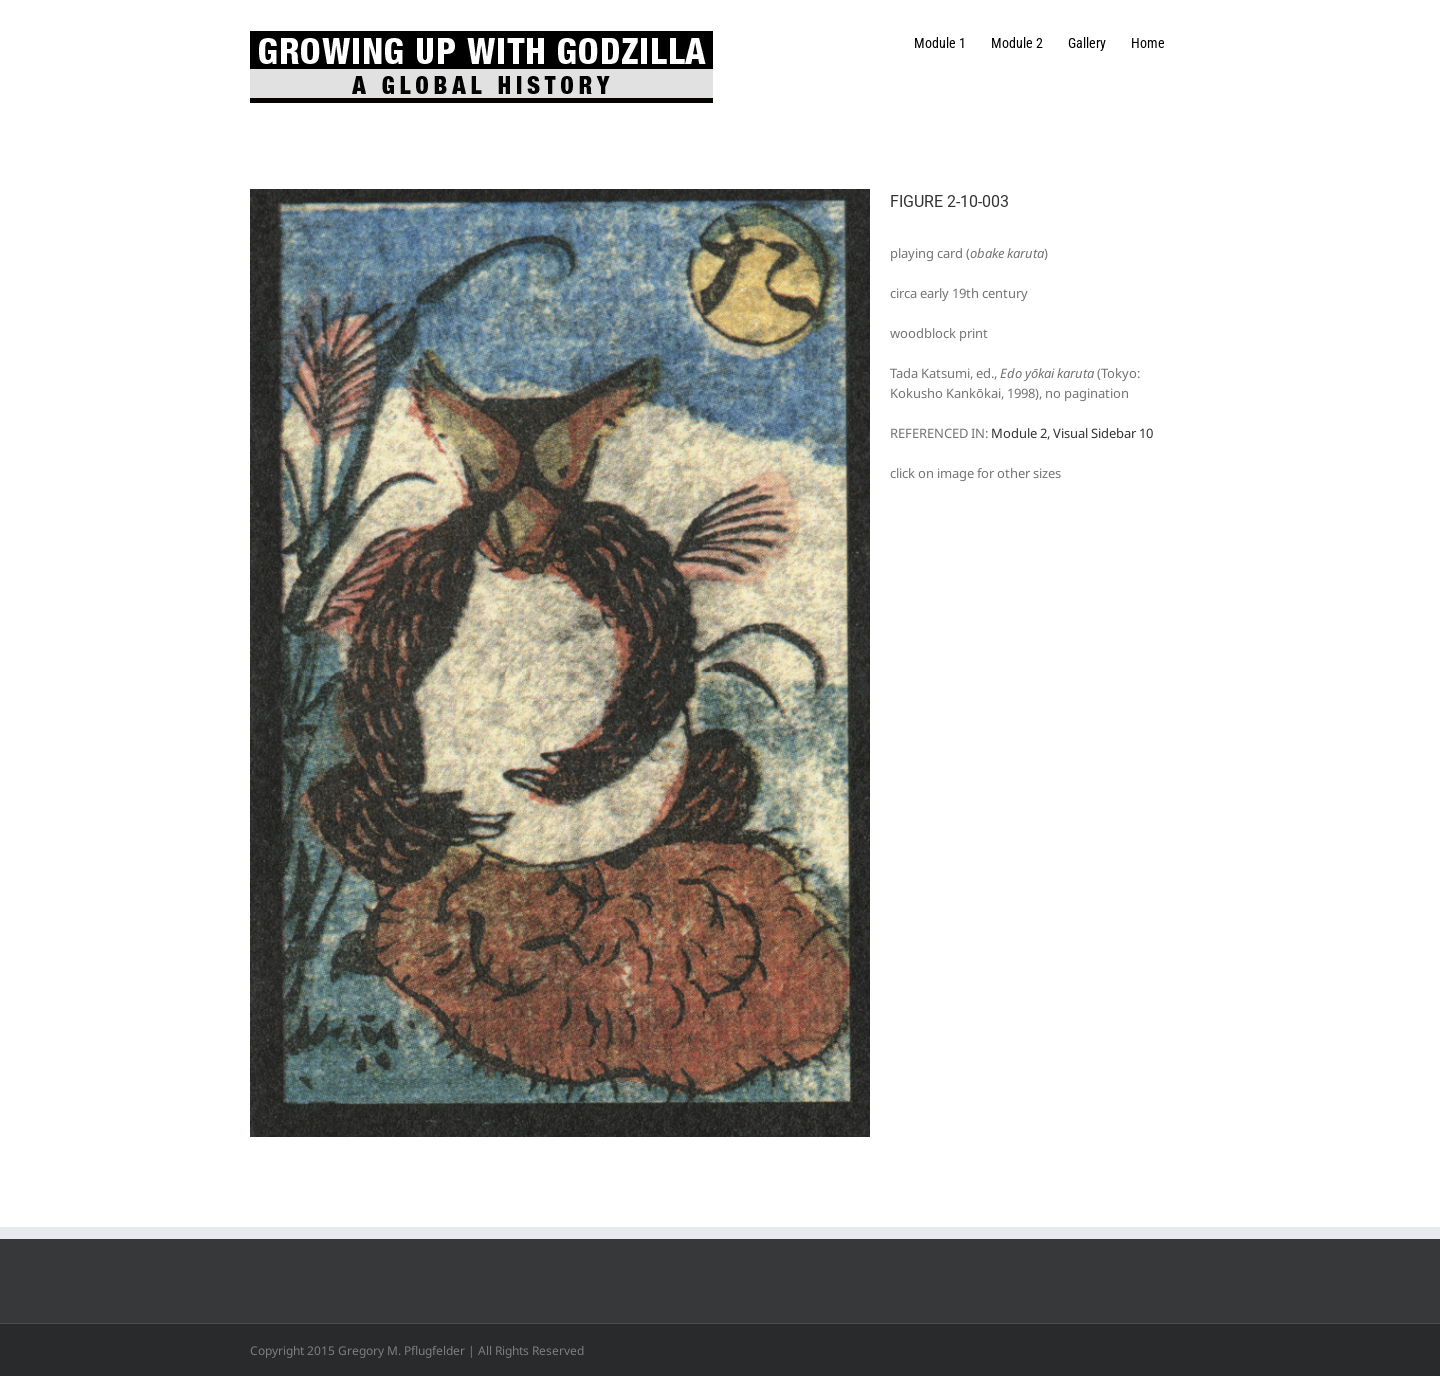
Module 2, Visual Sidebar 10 (1072, 433)
